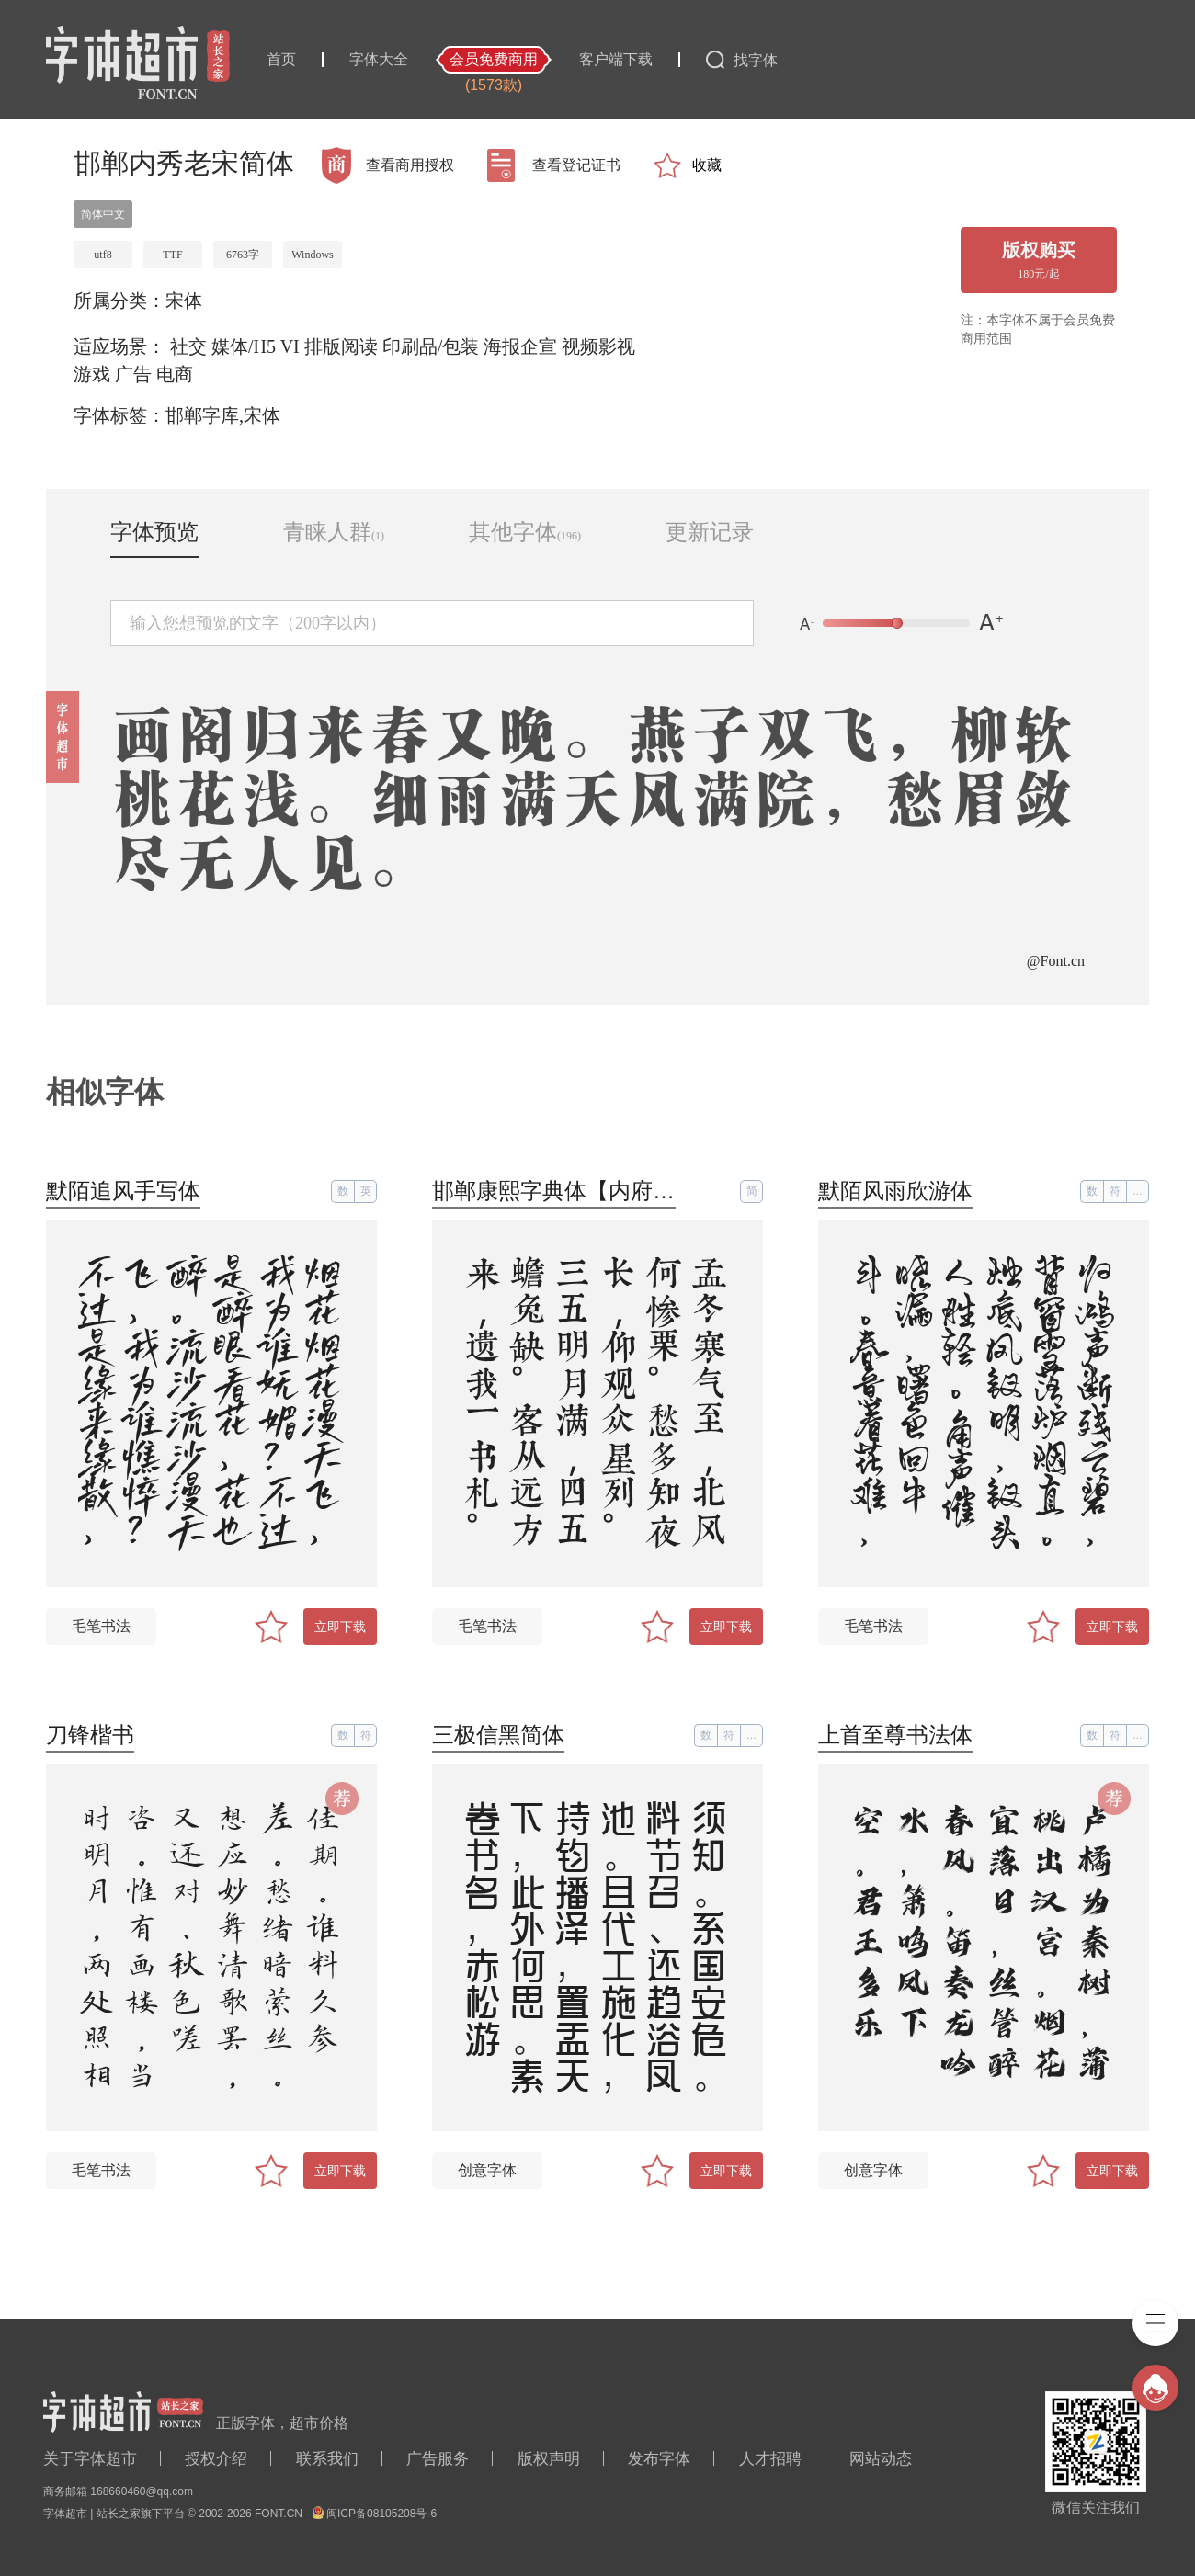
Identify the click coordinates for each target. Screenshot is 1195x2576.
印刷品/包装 (431, 346)
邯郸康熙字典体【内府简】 (564, 1190)
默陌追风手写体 (123, 1190)
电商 (174, 374)
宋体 (183, 300)
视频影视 (598, 346)
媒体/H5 (243, 346)
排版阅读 (341, 346)
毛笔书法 (101, 1626)
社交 (188, 346)
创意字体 (487, 2170)
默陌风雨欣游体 (895, 1190)
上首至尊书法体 (895, 1734)
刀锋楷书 (90, 1734)
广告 (133, 374)
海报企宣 (520, 346)
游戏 (92, 374)
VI (290, 346)
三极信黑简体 (498, 1734)
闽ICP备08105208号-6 (381, 2513)
